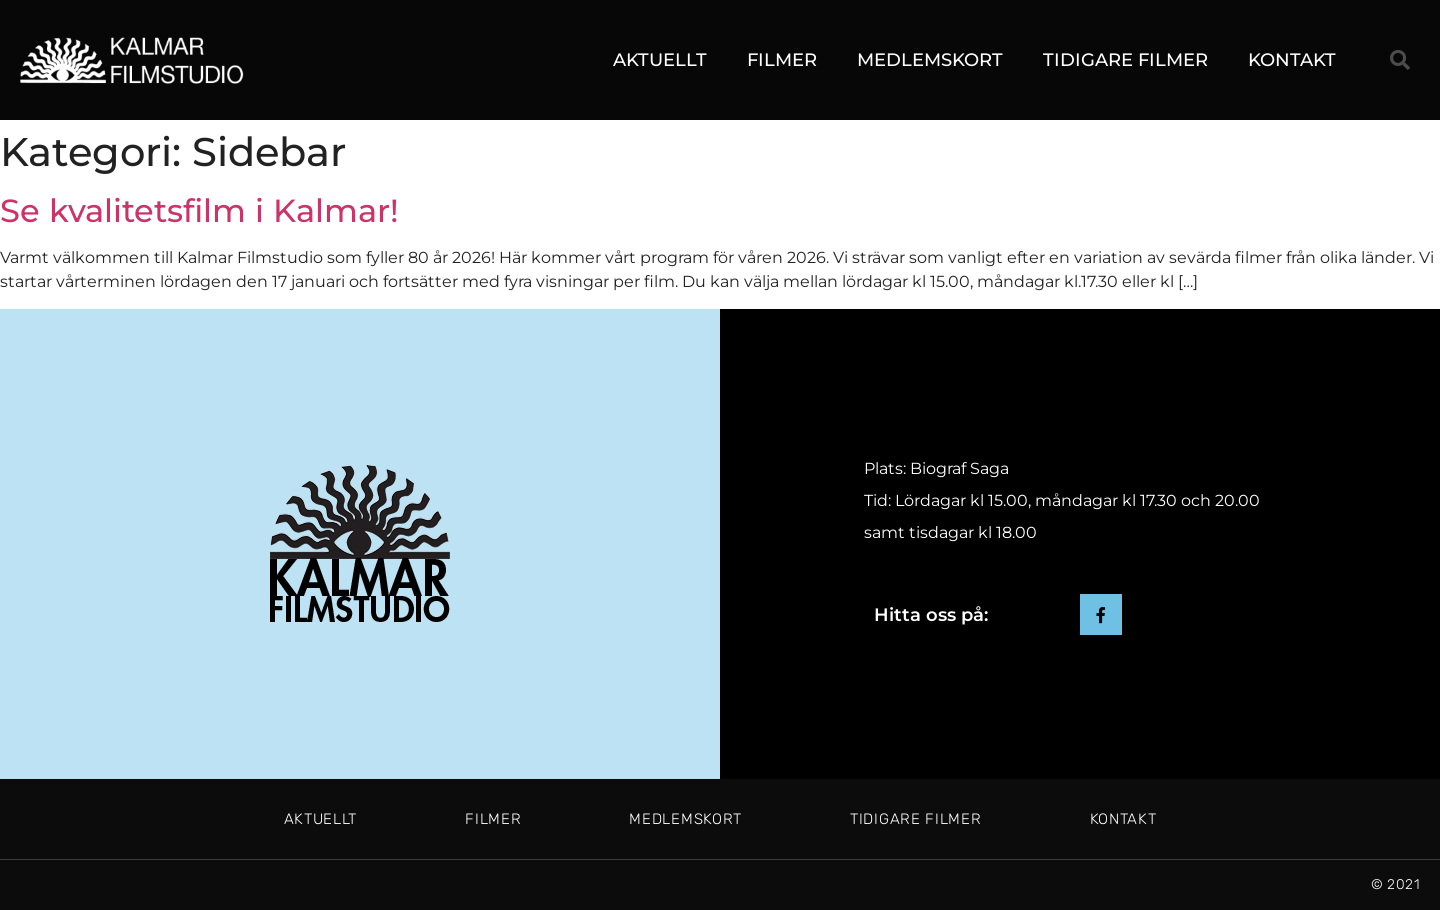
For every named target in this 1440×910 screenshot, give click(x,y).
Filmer (782, 60)
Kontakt (1292, 60)
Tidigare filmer (1125, 60)
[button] (1400, 60)
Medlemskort (930, 60)
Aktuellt (660, 60)
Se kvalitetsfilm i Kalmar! (199, 210)
